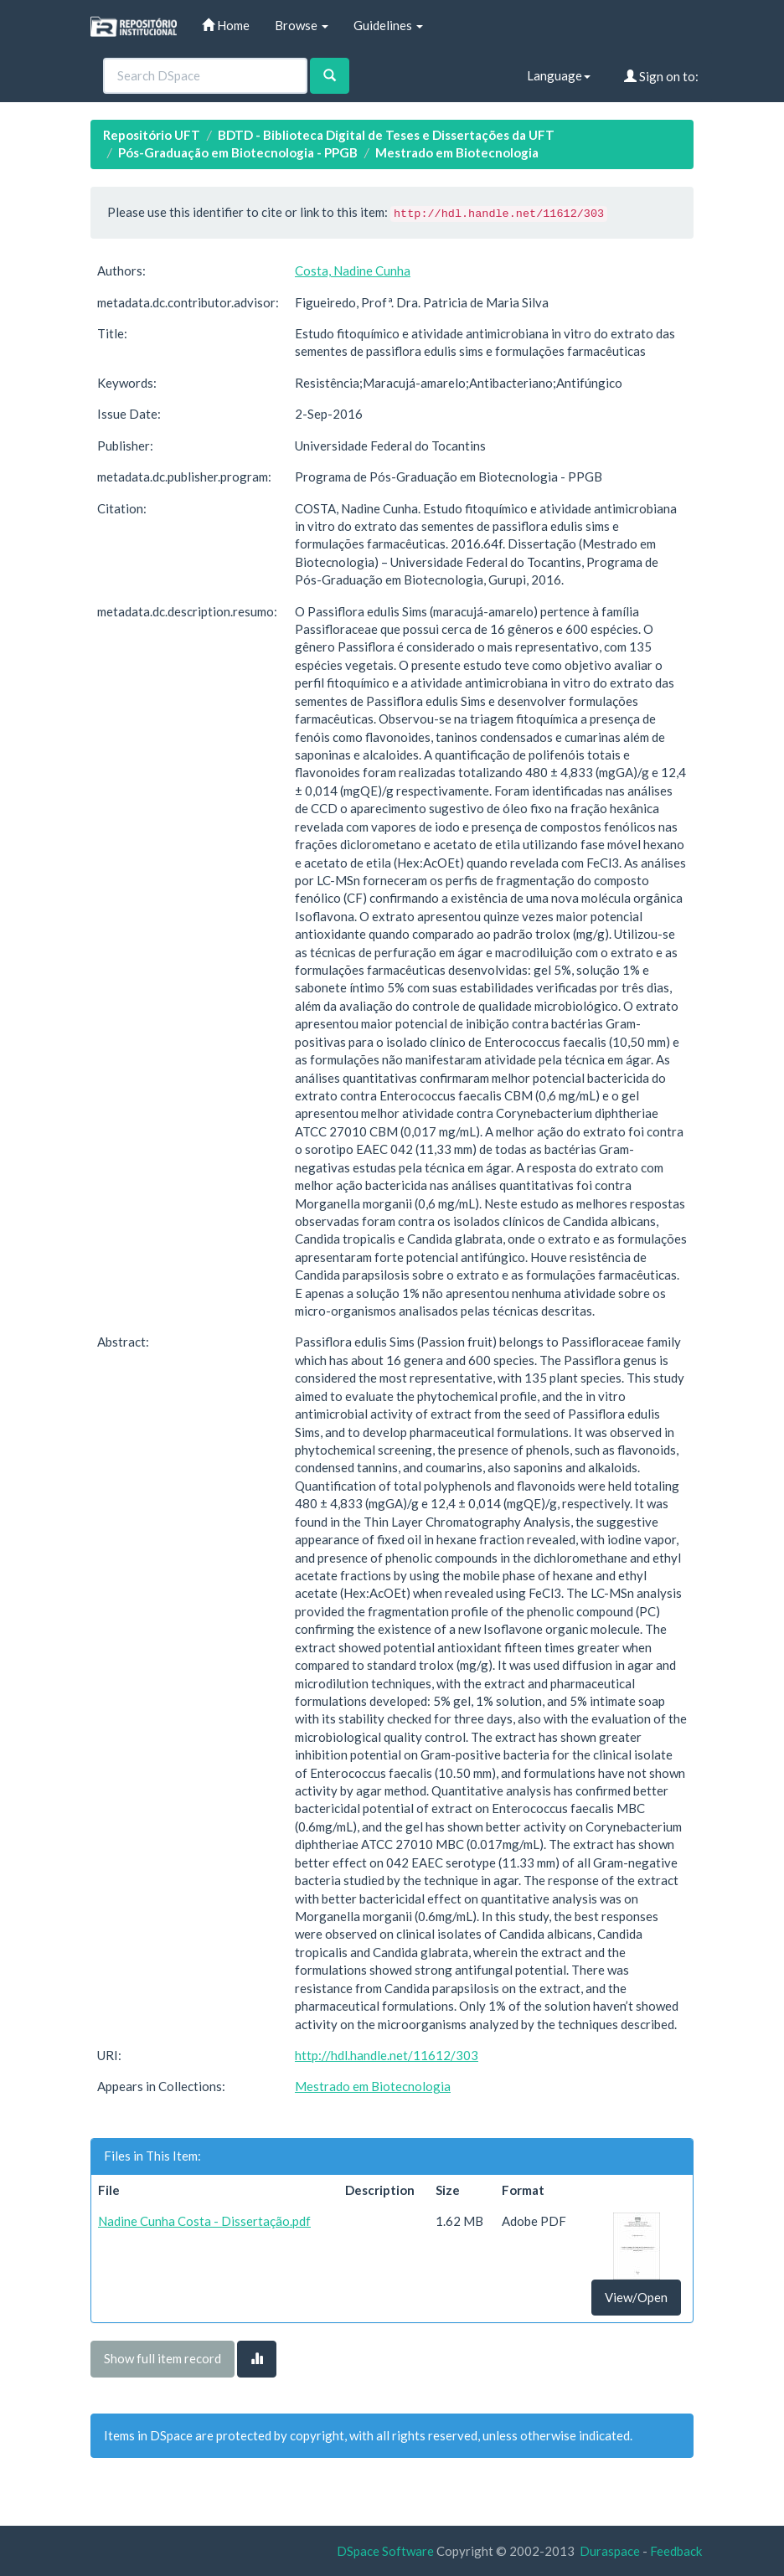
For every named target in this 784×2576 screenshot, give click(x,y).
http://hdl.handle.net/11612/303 (386, 2055)
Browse (301, 25)
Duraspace (610, 2550)
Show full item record (162, 2358)
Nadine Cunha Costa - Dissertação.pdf (204, 2220)
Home (226, 25)
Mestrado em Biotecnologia (457, 152)
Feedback (676, 2550)
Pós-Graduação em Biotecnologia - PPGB (238, 152)
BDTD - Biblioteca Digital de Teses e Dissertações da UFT (386, 134)
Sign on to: (661, 76)
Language (559, 75)
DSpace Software (385, 2550)
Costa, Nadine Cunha (352, 270)
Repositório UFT (151, 134)
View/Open (636, 2297)
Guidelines (388, 25)
